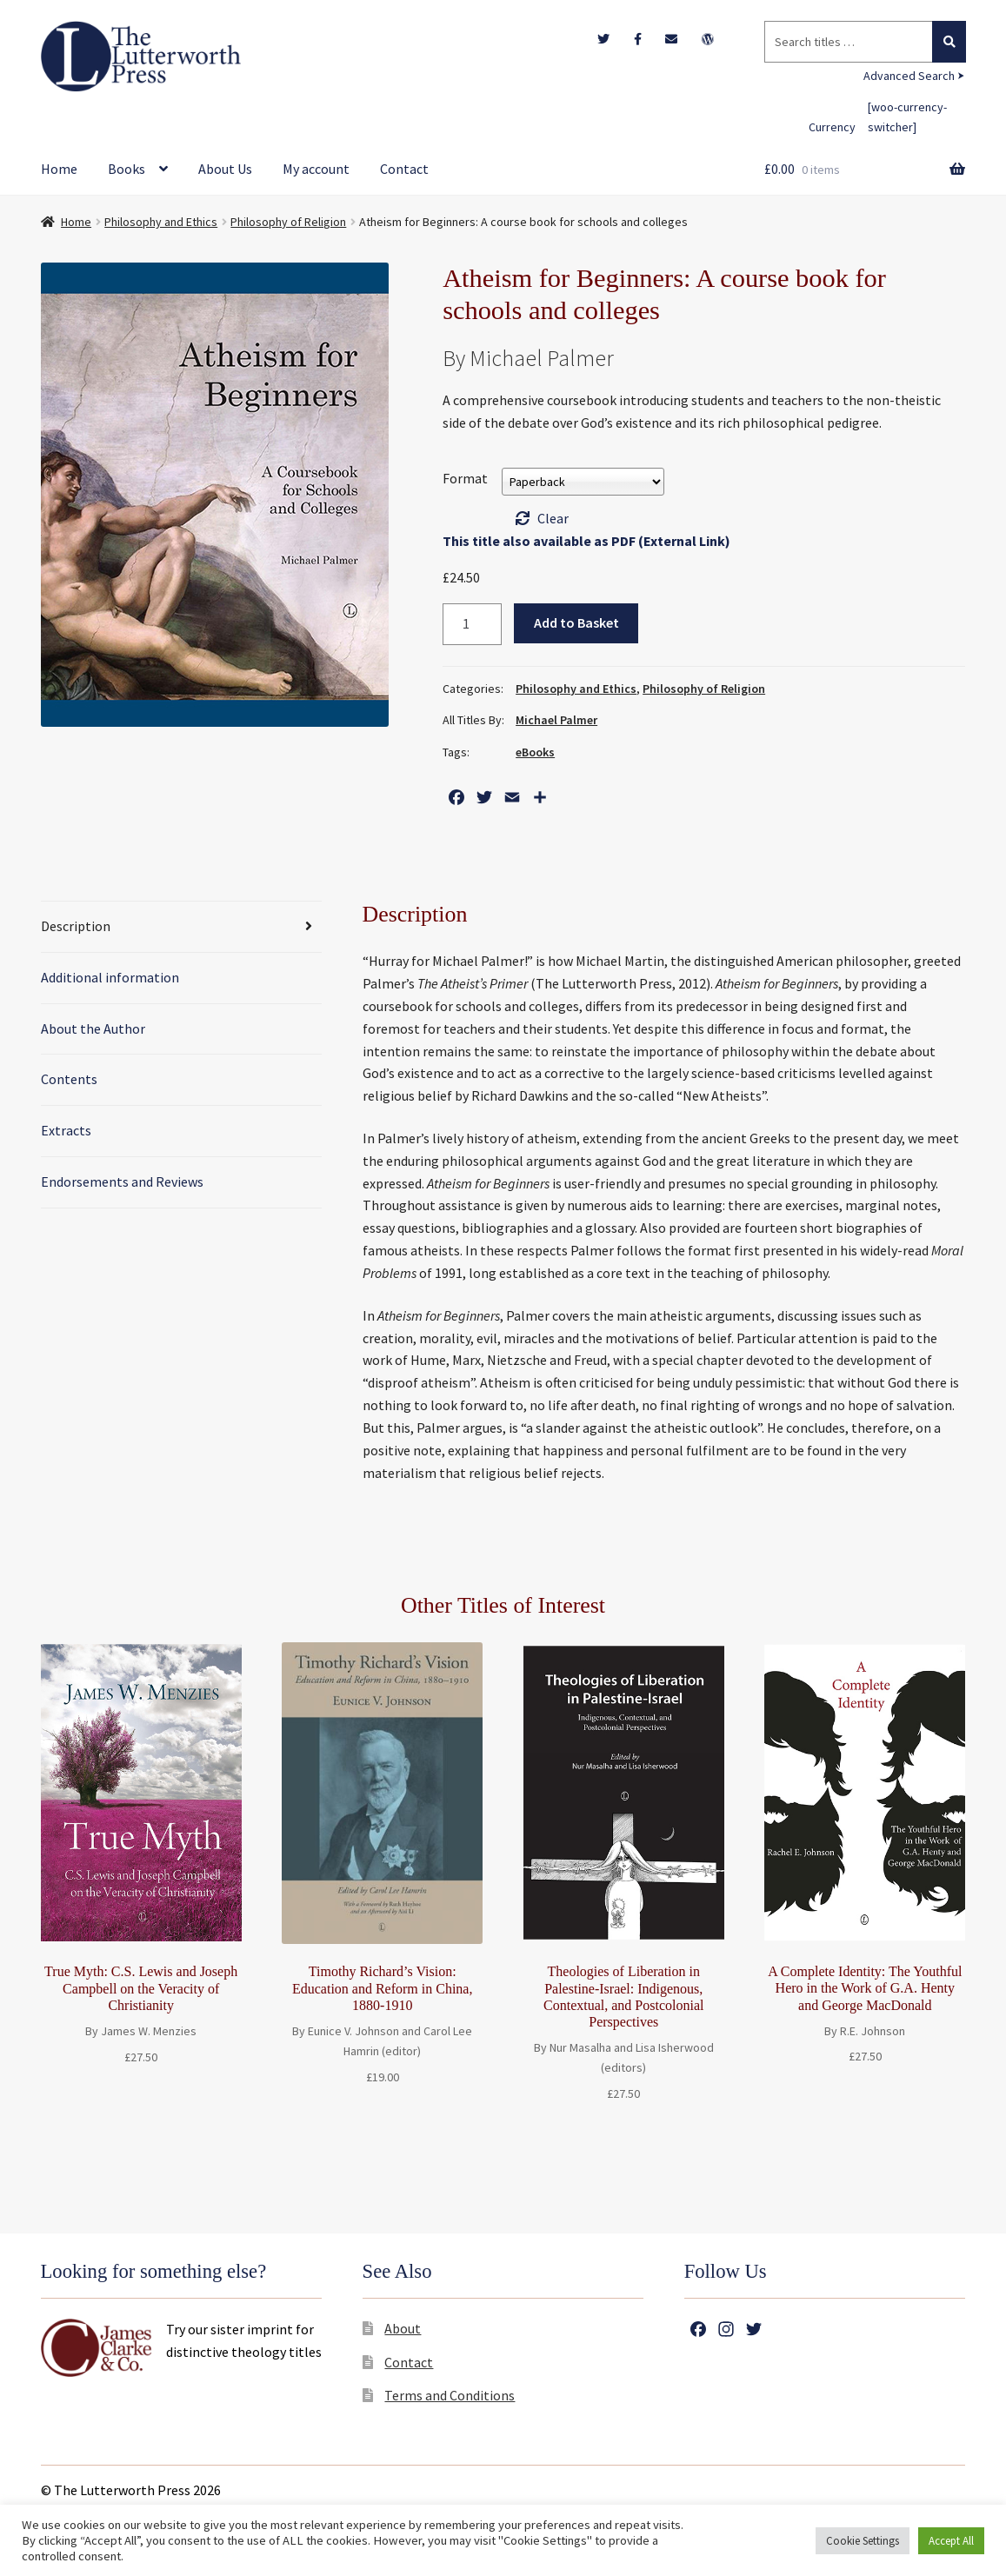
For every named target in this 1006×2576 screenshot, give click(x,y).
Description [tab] (75, 926)
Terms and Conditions (449, 2395)
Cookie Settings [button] (862, 2540)
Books (126, 168)
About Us (225, 168)
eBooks (535, 752)
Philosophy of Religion (288, 222)
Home (59, 168)
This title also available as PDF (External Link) (586, 540)
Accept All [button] (951, 2540)
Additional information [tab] (110, 977)
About (402, 2328)
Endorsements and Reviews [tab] (122, 1181)
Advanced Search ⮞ (914, 75)
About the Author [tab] (93, 1028)
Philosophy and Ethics (160, 222)
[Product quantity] (472, 624)
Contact (404, 168)
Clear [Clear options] (553, 518)
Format (465, 478)
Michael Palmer (556, 720)
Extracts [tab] (66, 1130)
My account (316, 168)
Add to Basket (576, 622)
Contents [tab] (69, 1079)
